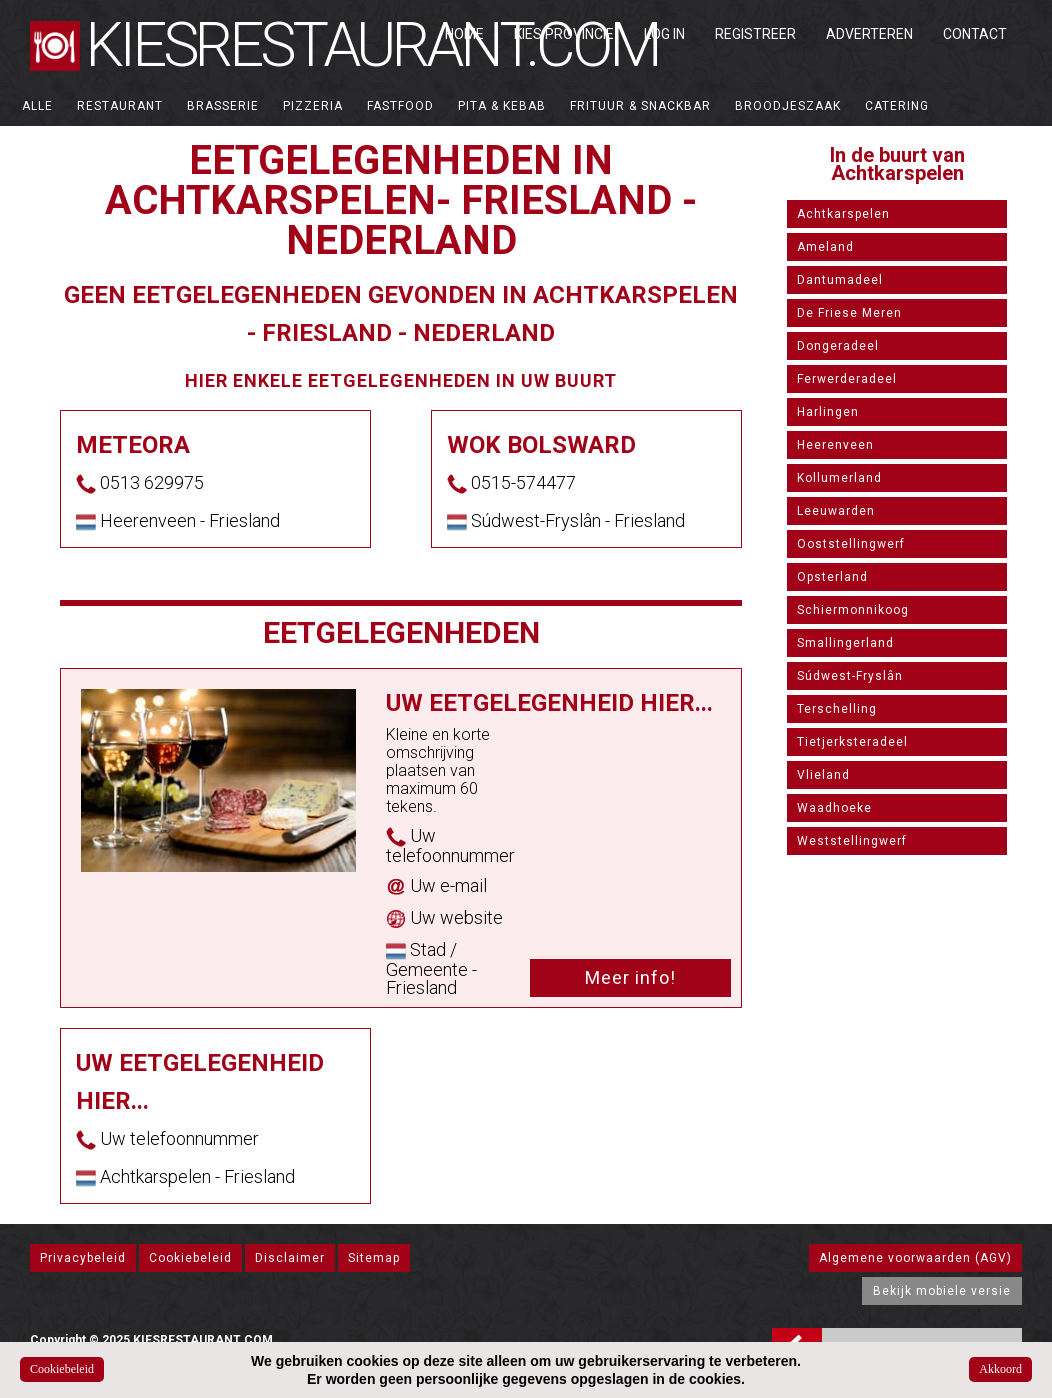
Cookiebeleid (190, 1258)
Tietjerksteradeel (852, 742)
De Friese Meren (849, 313)
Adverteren (869, 34)
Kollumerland (839, 478)
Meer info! (630, 977)
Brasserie (223, 106)
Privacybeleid (83, 1258)
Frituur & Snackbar (640, 106)
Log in (664, 34)
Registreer (755, 34)
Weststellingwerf (852, 841)
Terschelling (837, 709)
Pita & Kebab (502, 106)
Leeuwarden (836, 511)
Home (464, 34)
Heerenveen (835, 445)
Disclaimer (290, 1258)
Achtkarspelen (843, 214)
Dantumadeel (840, 280)
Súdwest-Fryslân (850, 676)
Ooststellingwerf (851, 544)
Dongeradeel (838, 346)
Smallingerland (845, 643)
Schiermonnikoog (853, 610)
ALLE (37, 106)
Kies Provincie (564, 34)
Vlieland (823, 775)
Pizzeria (313, 106)
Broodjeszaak (788, 106)
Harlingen (828, 412)
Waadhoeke (834, 808)
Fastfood (400, 106)
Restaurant (120, 106)
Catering (897, 106)
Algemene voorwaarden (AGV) (915, 1258)
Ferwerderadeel (847, 379)
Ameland (825, 247)
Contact (975, 34)
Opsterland (832, 577)
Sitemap (374, 1258)
